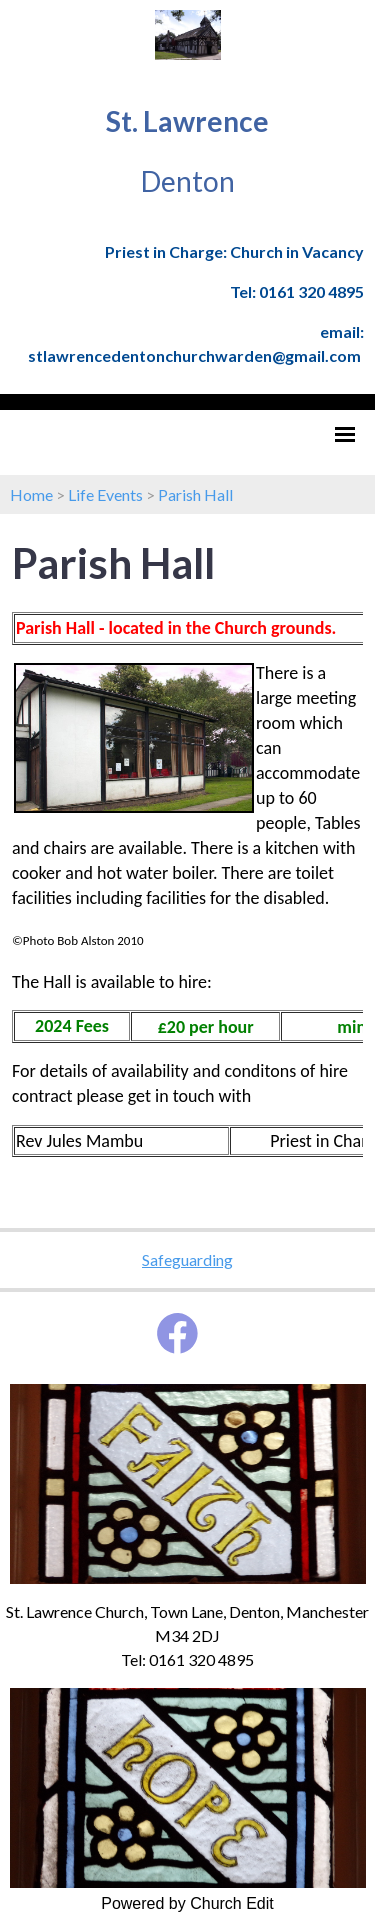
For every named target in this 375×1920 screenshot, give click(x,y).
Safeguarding (187, 1259)
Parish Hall (195, 494)
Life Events (105, 494)
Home (31, 494)
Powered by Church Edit (187, 1903)
